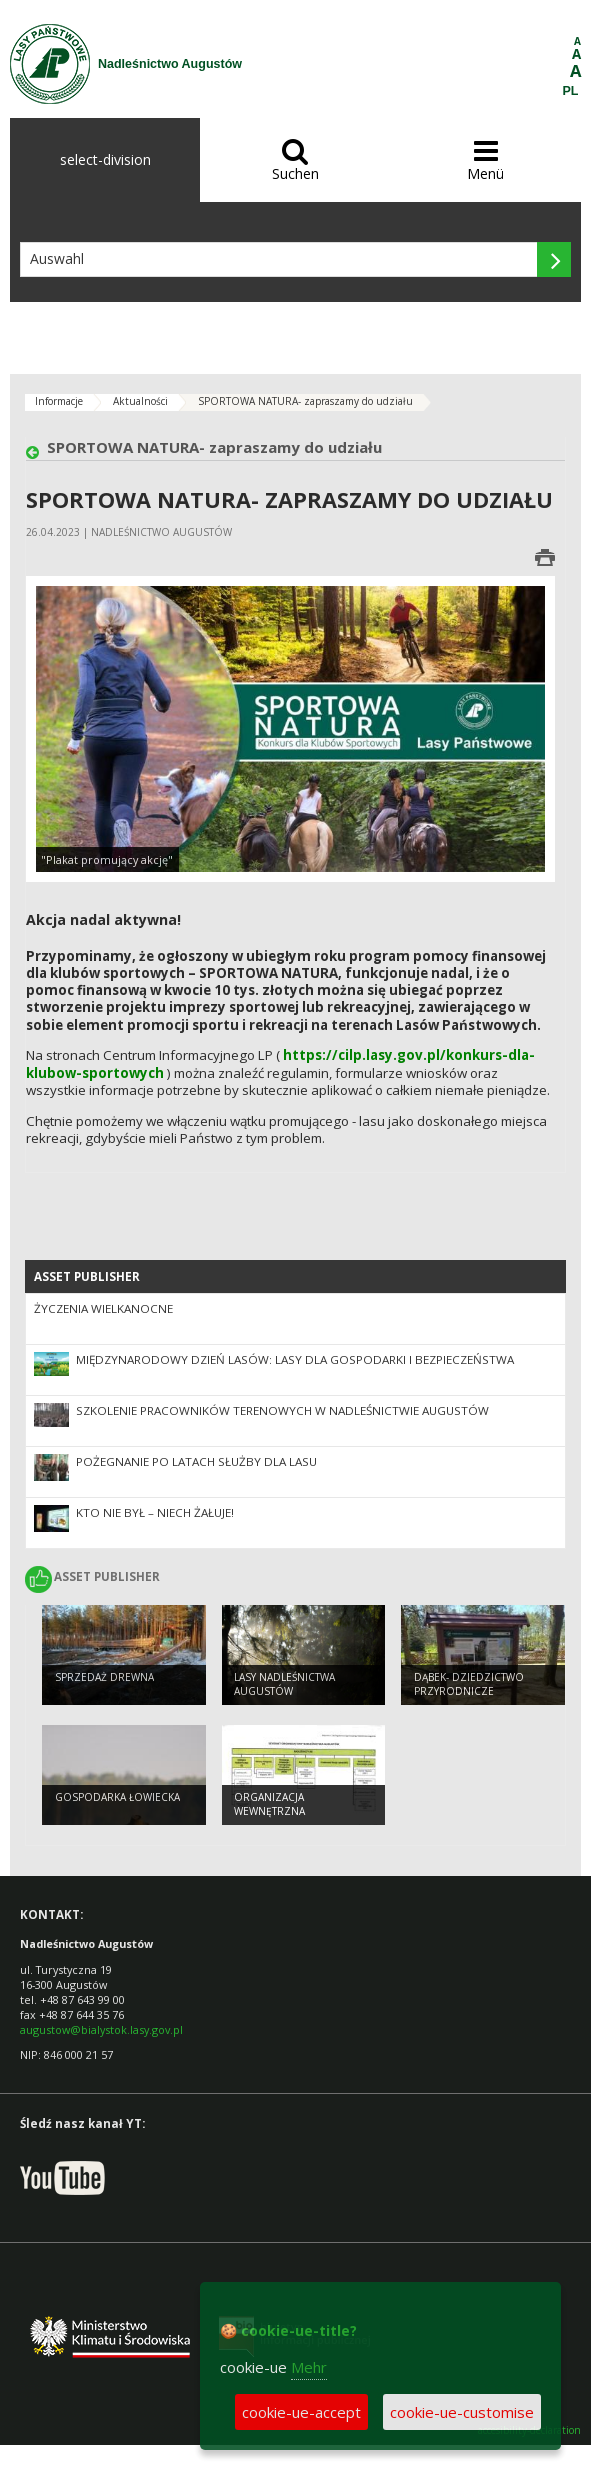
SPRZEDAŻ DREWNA (104, 1677)
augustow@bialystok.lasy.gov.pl (101, 2029)
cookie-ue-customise (462, 2412)
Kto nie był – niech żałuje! (155, 1512)
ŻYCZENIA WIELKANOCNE (103, 1308)
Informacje (59, 401)
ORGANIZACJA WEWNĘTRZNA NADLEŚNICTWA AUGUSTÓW (303, 1811)
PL (571, 91)
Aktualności (140, 401)
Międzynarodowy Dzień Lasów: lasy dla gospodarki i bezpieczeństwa (295, 1359)
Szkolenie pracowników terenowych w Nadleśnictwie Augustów (282, 1410)
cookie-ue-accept (301, 2412)
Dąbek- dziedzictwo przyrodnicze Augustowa (469, 1691)
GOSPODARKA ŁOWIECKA (117, 1797)
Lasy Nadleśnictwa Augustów (284, 1684)
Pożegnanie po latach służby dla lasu (196, 1461)
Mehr (309, 2367)
